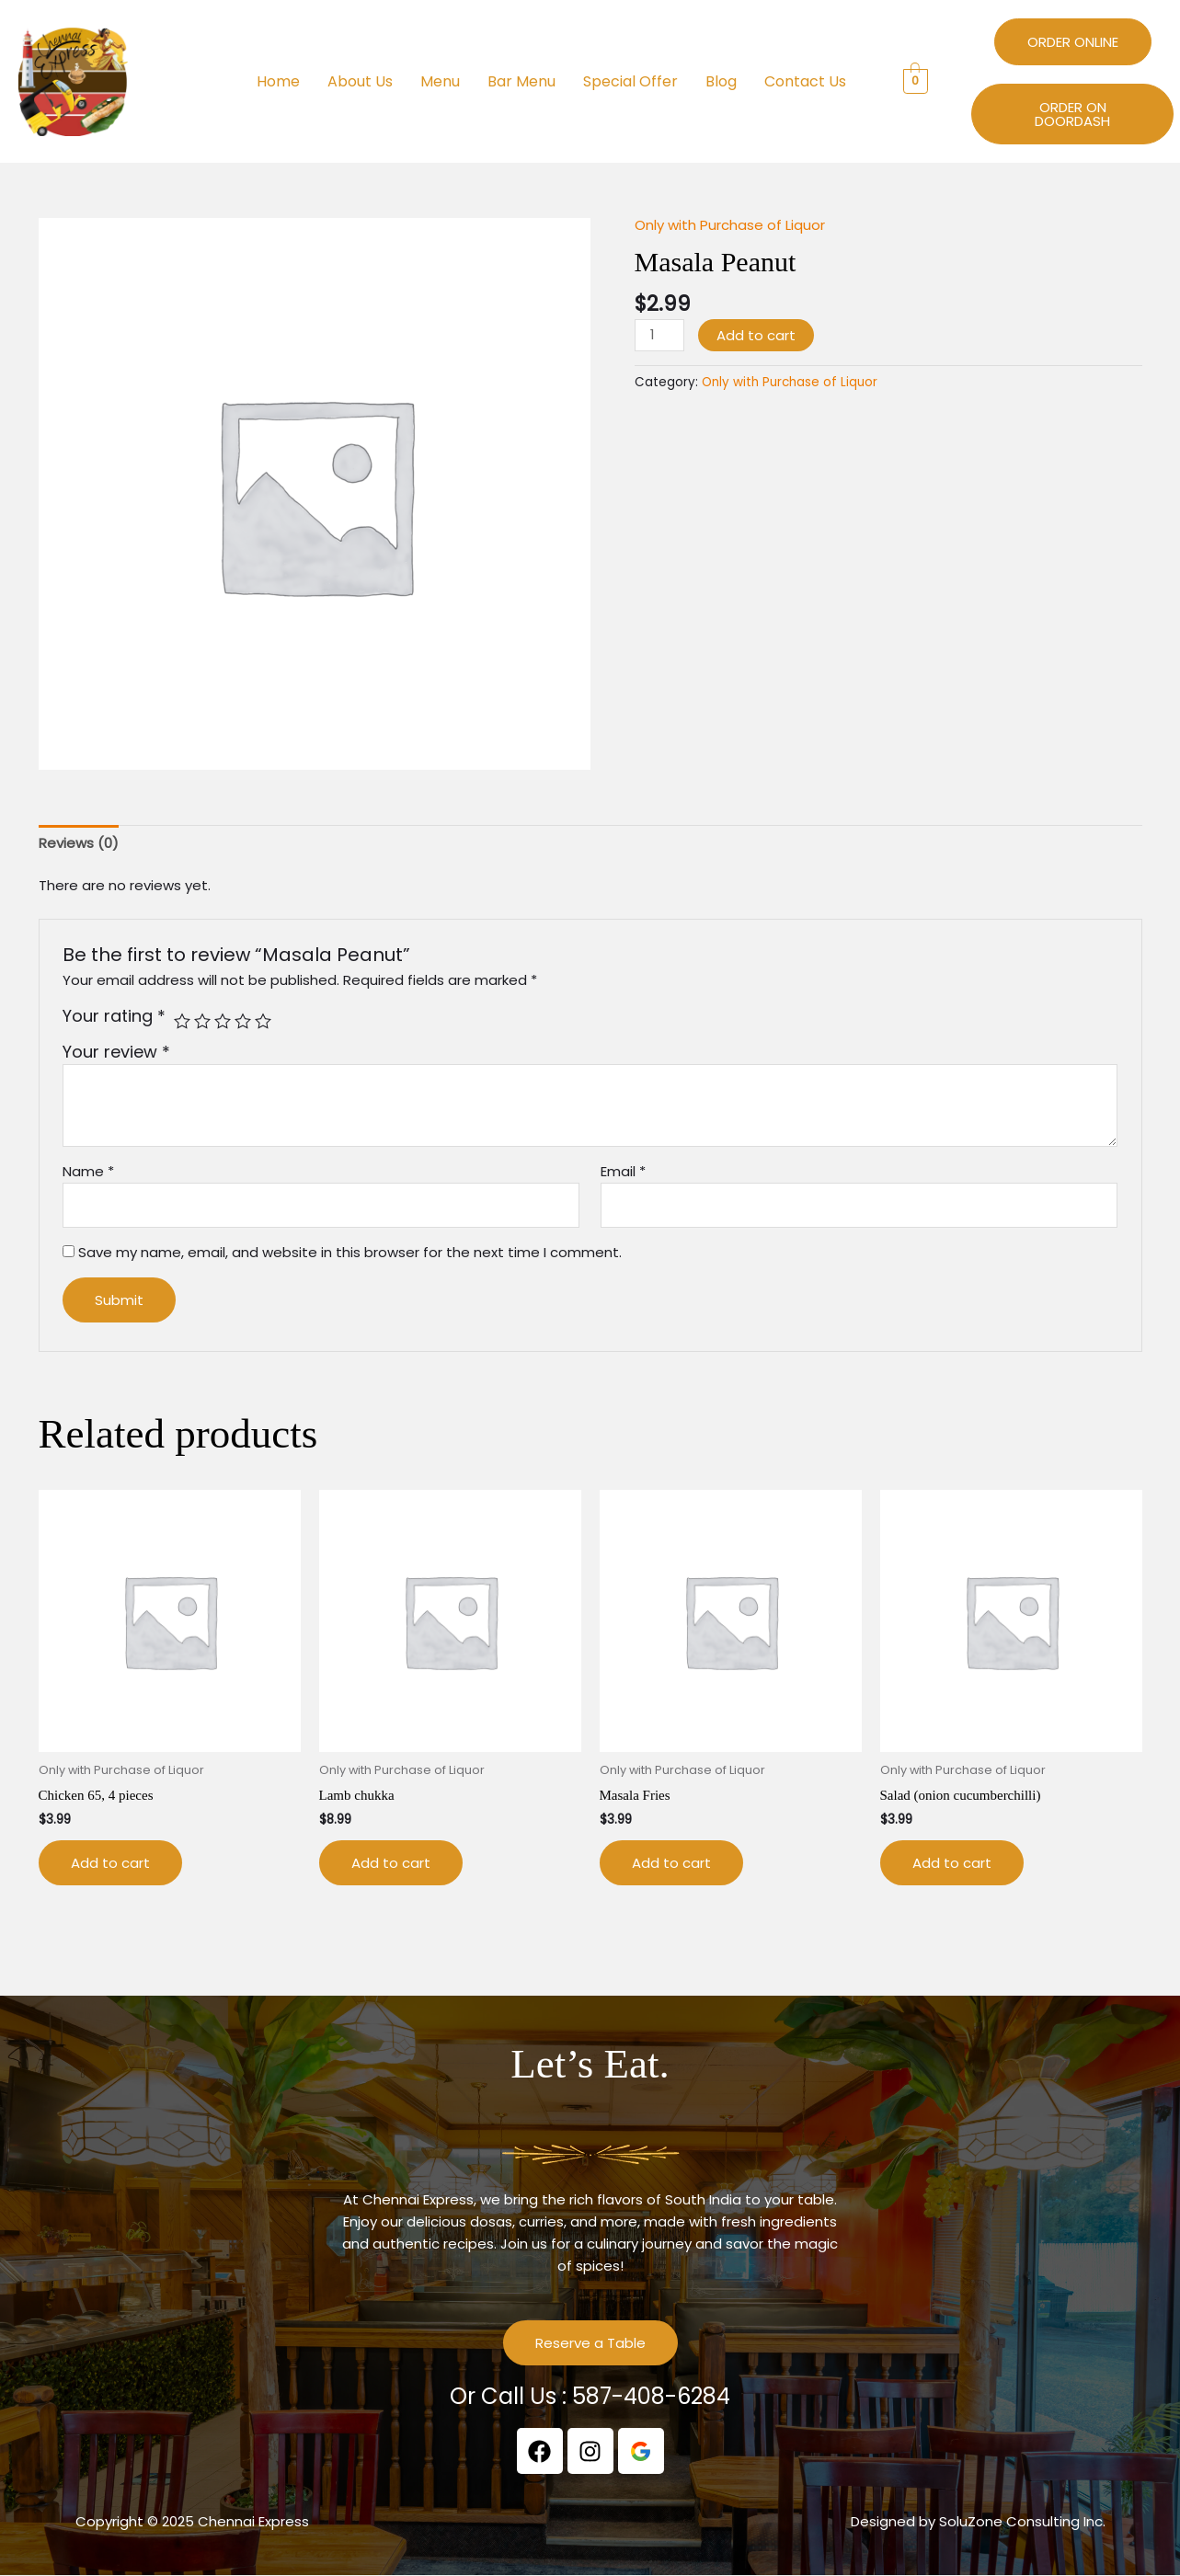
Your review (116, 1051)
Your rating (114, 1016)
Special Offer (630, 81)
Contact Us (805, 81)
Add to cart (756, 335)
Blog (721, 81)
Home (278, 81)
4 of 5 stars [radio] (243, 1021)
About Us (360, 81)
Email (623, 1171)
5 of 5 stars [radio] (263, 1021)
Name (88, 1171)
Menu (440, 81)
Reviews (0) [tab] (79, 843)
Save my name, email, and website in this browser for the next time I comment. (350, 1252)
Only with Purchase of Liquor (730, 225)
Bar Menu (521, 81)
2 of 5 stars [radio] (202, 1021)
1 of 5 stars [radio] (182, 1021)
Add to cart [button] (110, 1862)
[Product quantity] (659, 335)
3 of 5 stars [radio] (222, 1021)
